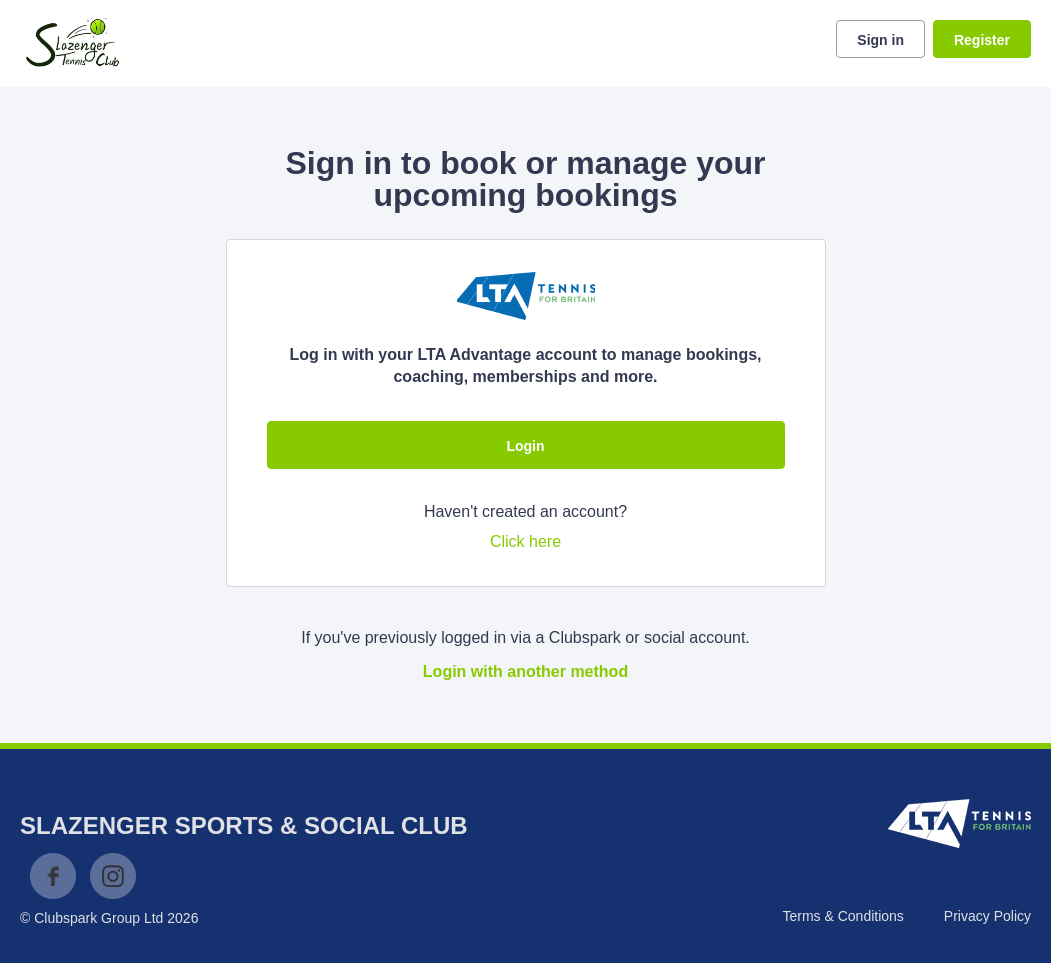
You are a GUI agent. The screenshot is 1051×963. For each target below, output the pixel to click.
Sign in (880, 40)
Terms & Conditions (842, 916)
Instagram (113, 876)
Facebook (53, 876)
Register (982, 40)
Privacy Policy (987, 916)
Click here (525, 541)
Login (525, 446)
